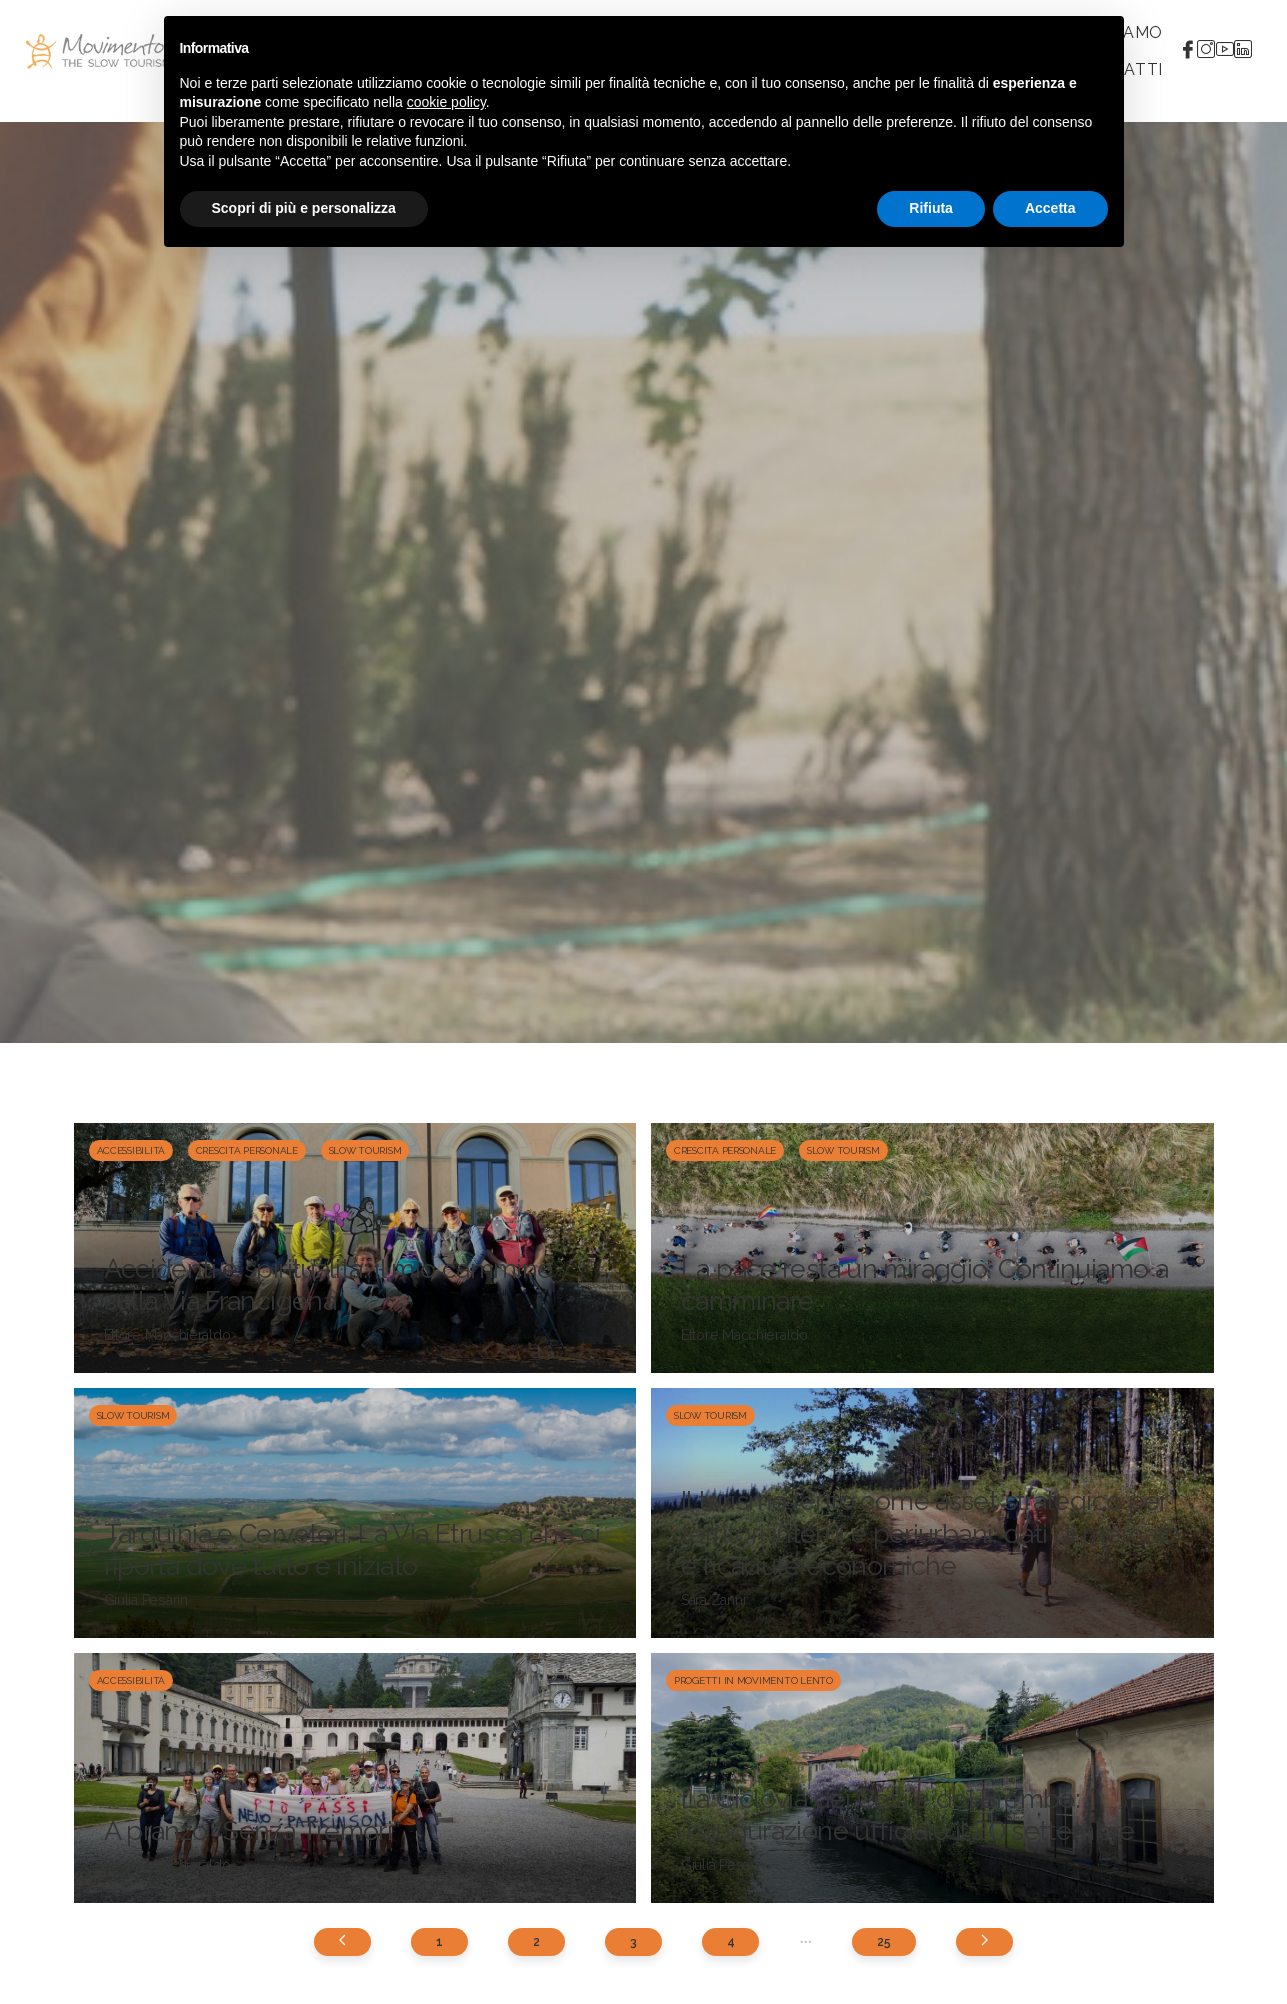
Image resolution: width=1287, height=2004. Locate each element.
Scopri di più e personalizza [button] (304, 208)
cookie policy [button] (446, 102)
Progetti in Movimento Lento (753, 1680)
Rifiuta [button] (931, 208)
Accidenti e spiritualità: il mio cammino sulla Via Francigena (328, 1284)
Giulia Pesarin (146, 1600)
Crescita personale (247, 1150)
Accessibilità (131, 1150)
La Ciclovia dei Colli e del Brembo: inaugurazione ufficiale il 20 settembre (908, 1814)
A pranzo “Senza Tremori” (252, 1830)
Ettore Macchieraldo (167, 1335)
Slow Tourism (365, 1150)
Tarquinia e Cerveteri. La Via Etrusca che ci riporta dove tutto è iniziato (352, 1549)
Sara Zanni (713, 1600)
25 (883, 1942)
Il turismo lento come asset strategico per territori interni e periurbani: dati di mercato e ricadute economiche (931, 1533)
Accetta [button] (1050, 208)
